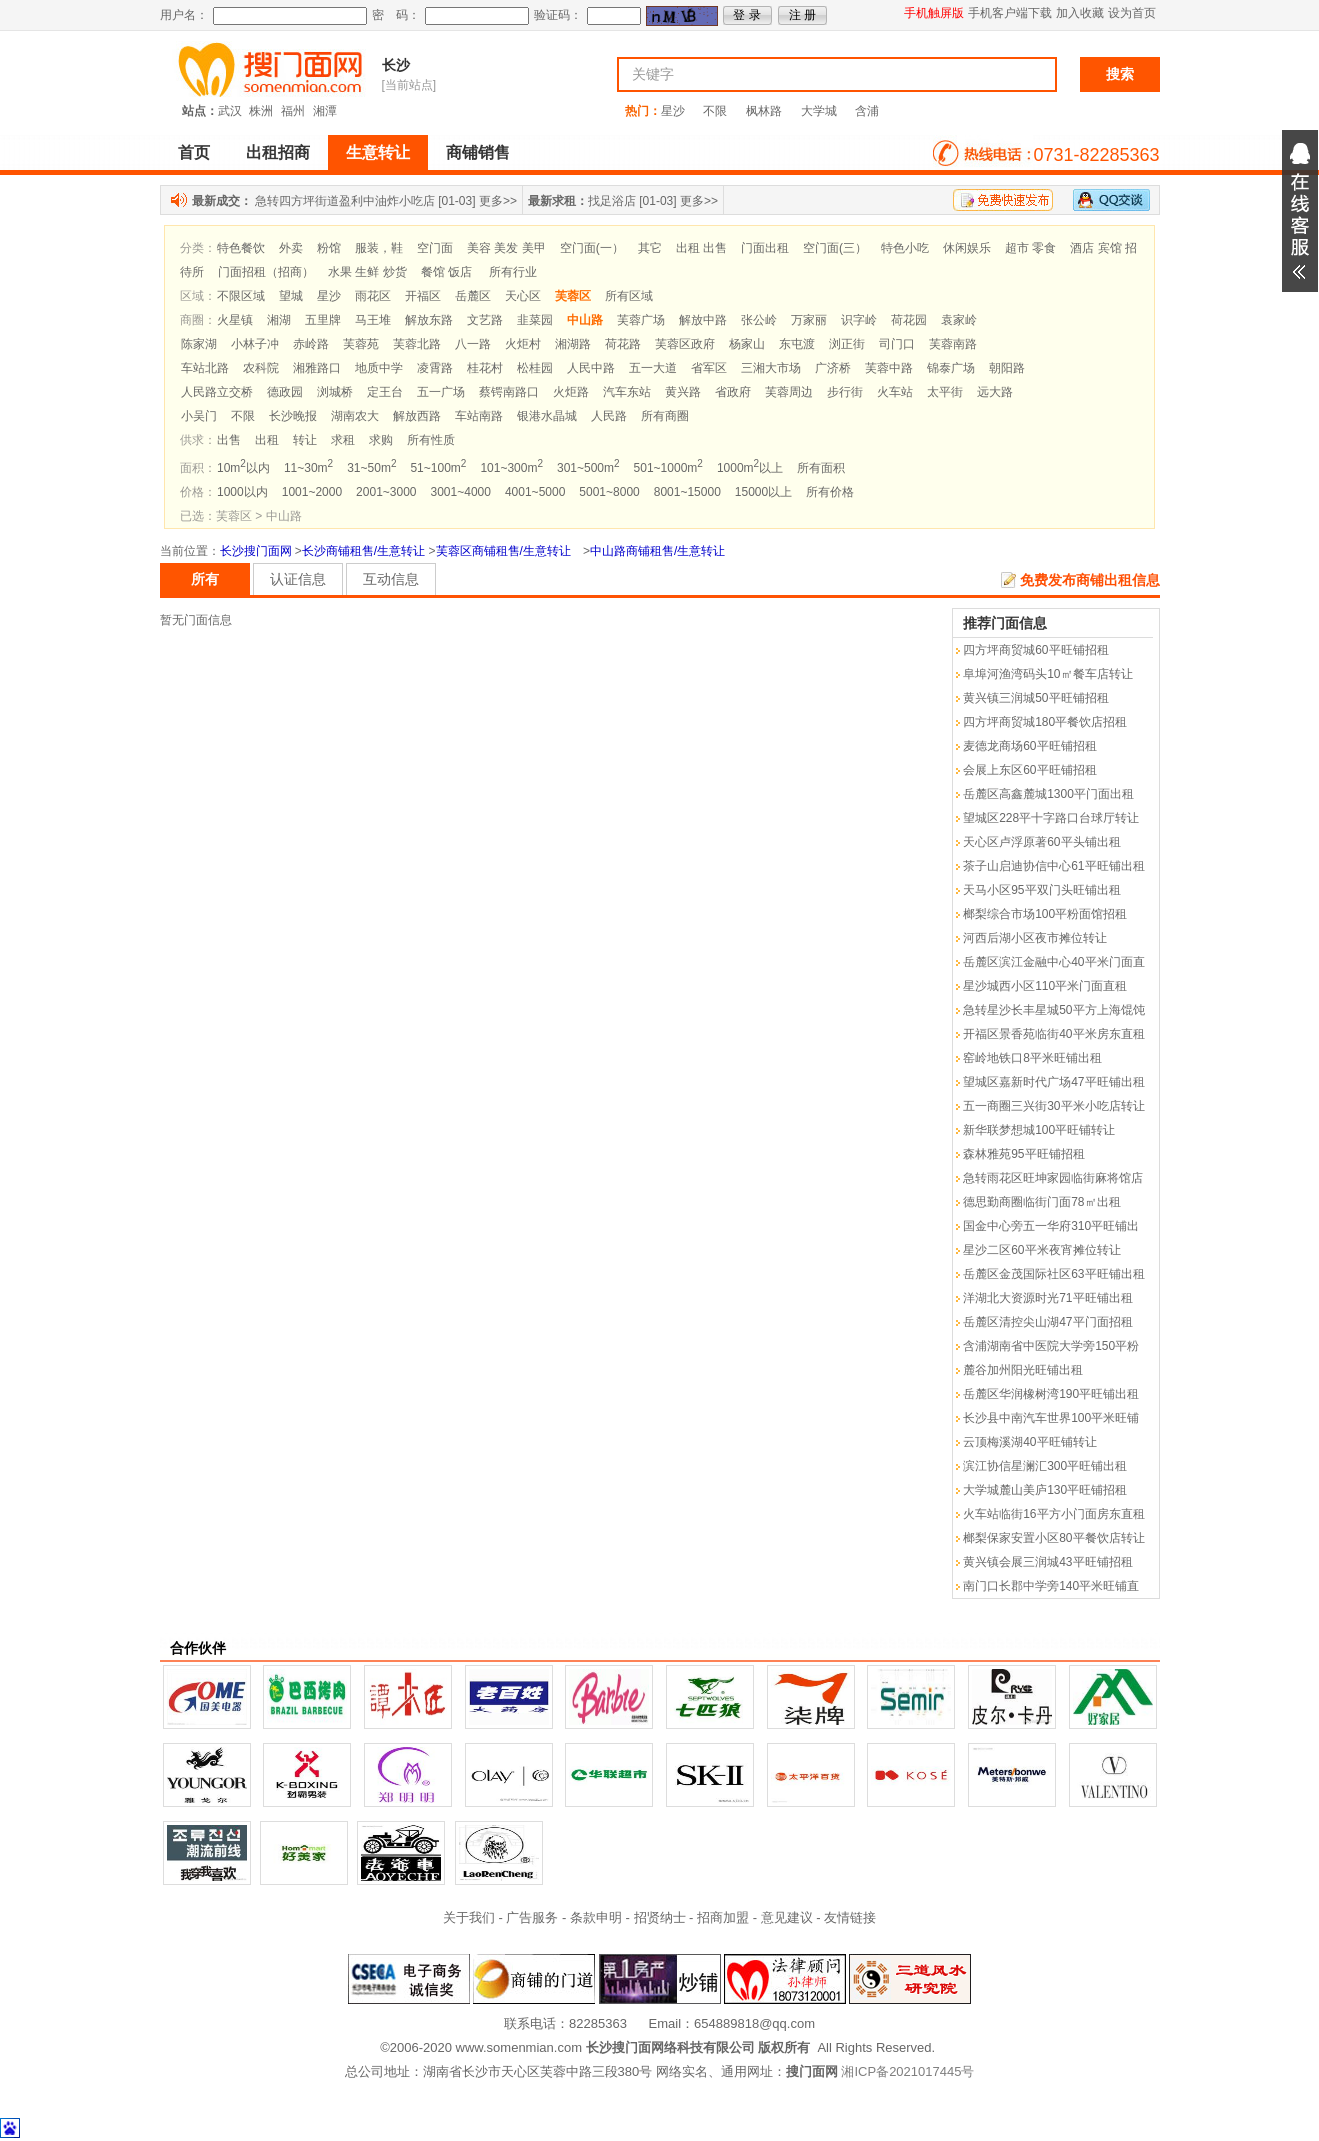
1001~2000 (312, 492)
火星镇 (235, 320)
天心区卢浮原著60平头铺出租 (1041, 842)
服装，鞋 (379, 248)
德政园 (285, 392)
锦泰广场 (951, 368)
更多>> (498, 201)
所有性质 (431, 440)
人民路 (609, 416)
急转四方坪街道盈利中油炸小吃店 (345, 201)
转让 (305, 440)
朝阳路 (1007, 368)
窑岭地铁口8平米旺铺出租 (1032, 1058)
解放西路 (417, 416)
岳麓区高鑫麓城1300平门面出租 (1048, 794)
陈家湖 (199, 344)
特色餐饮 (241, 248)
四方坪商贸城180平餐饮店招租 (1045, 722)
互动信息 (391, 579)
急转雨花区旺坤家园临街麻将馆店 (1053, 1178)
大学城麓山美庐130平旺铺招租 (1045, 1490)
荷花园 (909, 320)
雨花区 (373, 296)
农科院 (261, 368)
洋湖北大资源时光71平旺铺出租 (1047, 1298)
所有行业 (513, 272)
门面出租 (765, 248)
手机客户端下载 (1010, 13)
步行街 (845, 392)
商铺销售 (478, 152)
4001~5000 (535, 492)
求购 (381, 440)
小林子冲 (255, 344)
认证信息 (298, 579)
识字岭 (859, 320)
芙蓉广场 (641, 320)
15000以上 (763, 492)
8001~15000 (687, 492)
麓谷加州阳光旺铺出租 (1023, 1370)
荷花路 (623, 344)
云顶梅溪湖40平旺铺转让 (1029, 1442)
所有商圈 (665, 416)
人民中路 (591, 368)
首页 (194, 152)
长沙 (396, 65)
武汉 (230, 111)
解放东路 (429, 320)
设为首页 (1132, 13)
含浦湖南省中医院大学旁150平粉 (1051, 1346)
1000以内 (242, 492)
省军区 (709, 368)
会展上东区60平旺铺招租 (1029, 770)
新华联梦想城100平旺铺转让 (1039, 1130)
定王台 (385, 392)
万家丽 (809, 320)
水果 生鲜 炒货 (367, 272)
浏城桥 (335, 392)
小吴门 (199, 416)
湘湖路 (573, 344)
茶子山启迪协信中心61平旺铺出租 (1053, 866)
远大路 (995, 392)
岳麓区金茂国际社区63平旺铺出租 (1053, 1274)
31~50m (371, 468)
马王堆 (373, 320)
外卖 (291, 248)
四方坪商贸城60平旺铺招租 (1035, 650)
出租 (267, 440)
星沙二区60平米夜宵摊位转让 (1041, 1250)
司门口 (897, 344)
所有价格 (830, 492)
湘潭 (325, 111)
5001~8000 (609, 492)
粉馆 (329, 248)
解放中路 (703, 320)
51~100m (438, 468)
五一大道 (653, 368)
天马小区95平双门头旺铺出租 (1041, 890)
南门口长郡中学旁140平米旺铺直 (1051, 1586)
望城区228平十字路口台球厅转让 (1051, 818)
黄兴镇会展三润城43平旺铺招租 (1047, 1562)
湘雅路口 (317, 368)
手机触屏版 (934, 13)
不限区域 (241, 296)
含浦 (867, 111)
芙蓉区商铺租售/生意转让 (503, 551)
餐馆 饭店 (446, 272)
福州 (293, 111)
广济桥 (833, 368)
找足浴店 (612, 201)
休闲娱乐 (967, 248)
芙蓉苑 (361, 344)
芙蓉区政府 (685, 344)
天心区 (523, 296)
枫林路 (764, 111)
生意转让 (378, 152)
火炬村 (523, 344)
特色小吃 (905, 248)
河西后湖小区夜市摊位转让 (1035, 938)
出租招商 (278, 152)
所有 (205, 579)
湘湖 (279, 320)
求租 (343, 440)
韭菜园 (535, 320)
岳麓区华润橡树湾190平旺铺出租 (1051, 1394)
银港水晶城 (547, 416)
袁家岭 (959, 320)
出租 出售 (701, 248)
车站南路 (479, 416)
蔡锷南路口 (509, 392)
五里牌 (323, 320)
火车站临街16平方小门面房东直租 (1053, 1514)
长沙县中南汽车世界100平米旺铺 (1051, 1418)
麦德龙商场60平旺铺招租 (1029, 746)
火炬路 (571, 392)
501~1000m (668, 468)
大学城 (819, 111)
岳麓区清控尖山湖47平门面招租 (1047, 1322)
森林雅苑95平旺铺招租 (1023, 1154)
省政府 (733, 392)
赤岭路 (311, 344)
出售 (229, 440)
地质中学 (379, 368)
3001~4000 (461, 492)
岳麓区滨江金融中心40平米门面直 (1053, 962)
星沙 (673, 111)
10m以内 (243, 468)
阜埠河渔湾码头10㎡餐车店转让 (1047, 674)
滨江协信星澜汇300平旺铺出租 (1045, 1466)
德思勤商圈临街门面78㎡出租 (1041, 1202)
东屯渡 (797, 344)
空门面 (435, 248)
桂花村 (485, 368)
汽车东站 (627, 392)
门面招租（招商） (266, 272)
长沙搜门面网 (256, 551)
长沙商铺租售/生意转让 (363, 551)
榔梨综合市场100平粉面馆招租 (1045, 914)
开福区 (423, 296)
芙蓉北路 (417, 344)
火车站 (895, 392)
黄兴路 (683, 392)
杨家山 (747, 344)
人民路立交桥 (217, 392)
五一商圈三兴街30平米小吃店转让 (1053, 1106)
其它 (650, 248)
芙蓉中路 (889, 368)
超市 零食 (1030, 248)
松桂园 (535, 368)
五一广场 (441, 392)
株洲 (261, 111)
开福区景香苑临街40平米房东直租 (1053, 1034)
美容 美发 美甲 (506, 248)
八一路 (473, 344)
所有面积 (821, 468)
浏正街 (847, 344)
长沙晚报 (293, 416)
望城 (291, 296)
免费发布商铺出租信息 (1090, 580)
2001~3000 (386, 492)
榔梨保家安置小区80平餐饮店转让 (1053, 1538)
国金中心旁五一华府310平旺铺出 (1051, 1226)
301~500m (588, 468)
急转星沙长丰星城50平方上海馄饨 (1053, 1010)
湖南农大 (355, 416)
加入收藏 (1080, 13)
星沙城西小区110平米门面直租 (1045, 986)
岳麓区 (473, 296)
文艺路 (485, 320)
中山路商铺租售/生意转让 (657, 551)
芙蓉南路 (953, 344)
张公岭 (759, 320)
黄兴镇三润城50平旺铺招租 (1035, 698)
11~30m (308, 468)
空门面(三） (835, 248)
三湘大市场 (771, 368)
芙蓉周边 (789, 392)
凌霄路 (435, 368)
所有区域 (629, 296)
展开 (1300, 211)
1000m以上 (750, 468)
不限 (715, 111)
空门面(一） (592, 248)
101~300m (511, 468)
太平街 (945, 392)
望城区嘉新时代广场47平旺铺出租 (1053, 1082)
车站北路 (205, 368)
